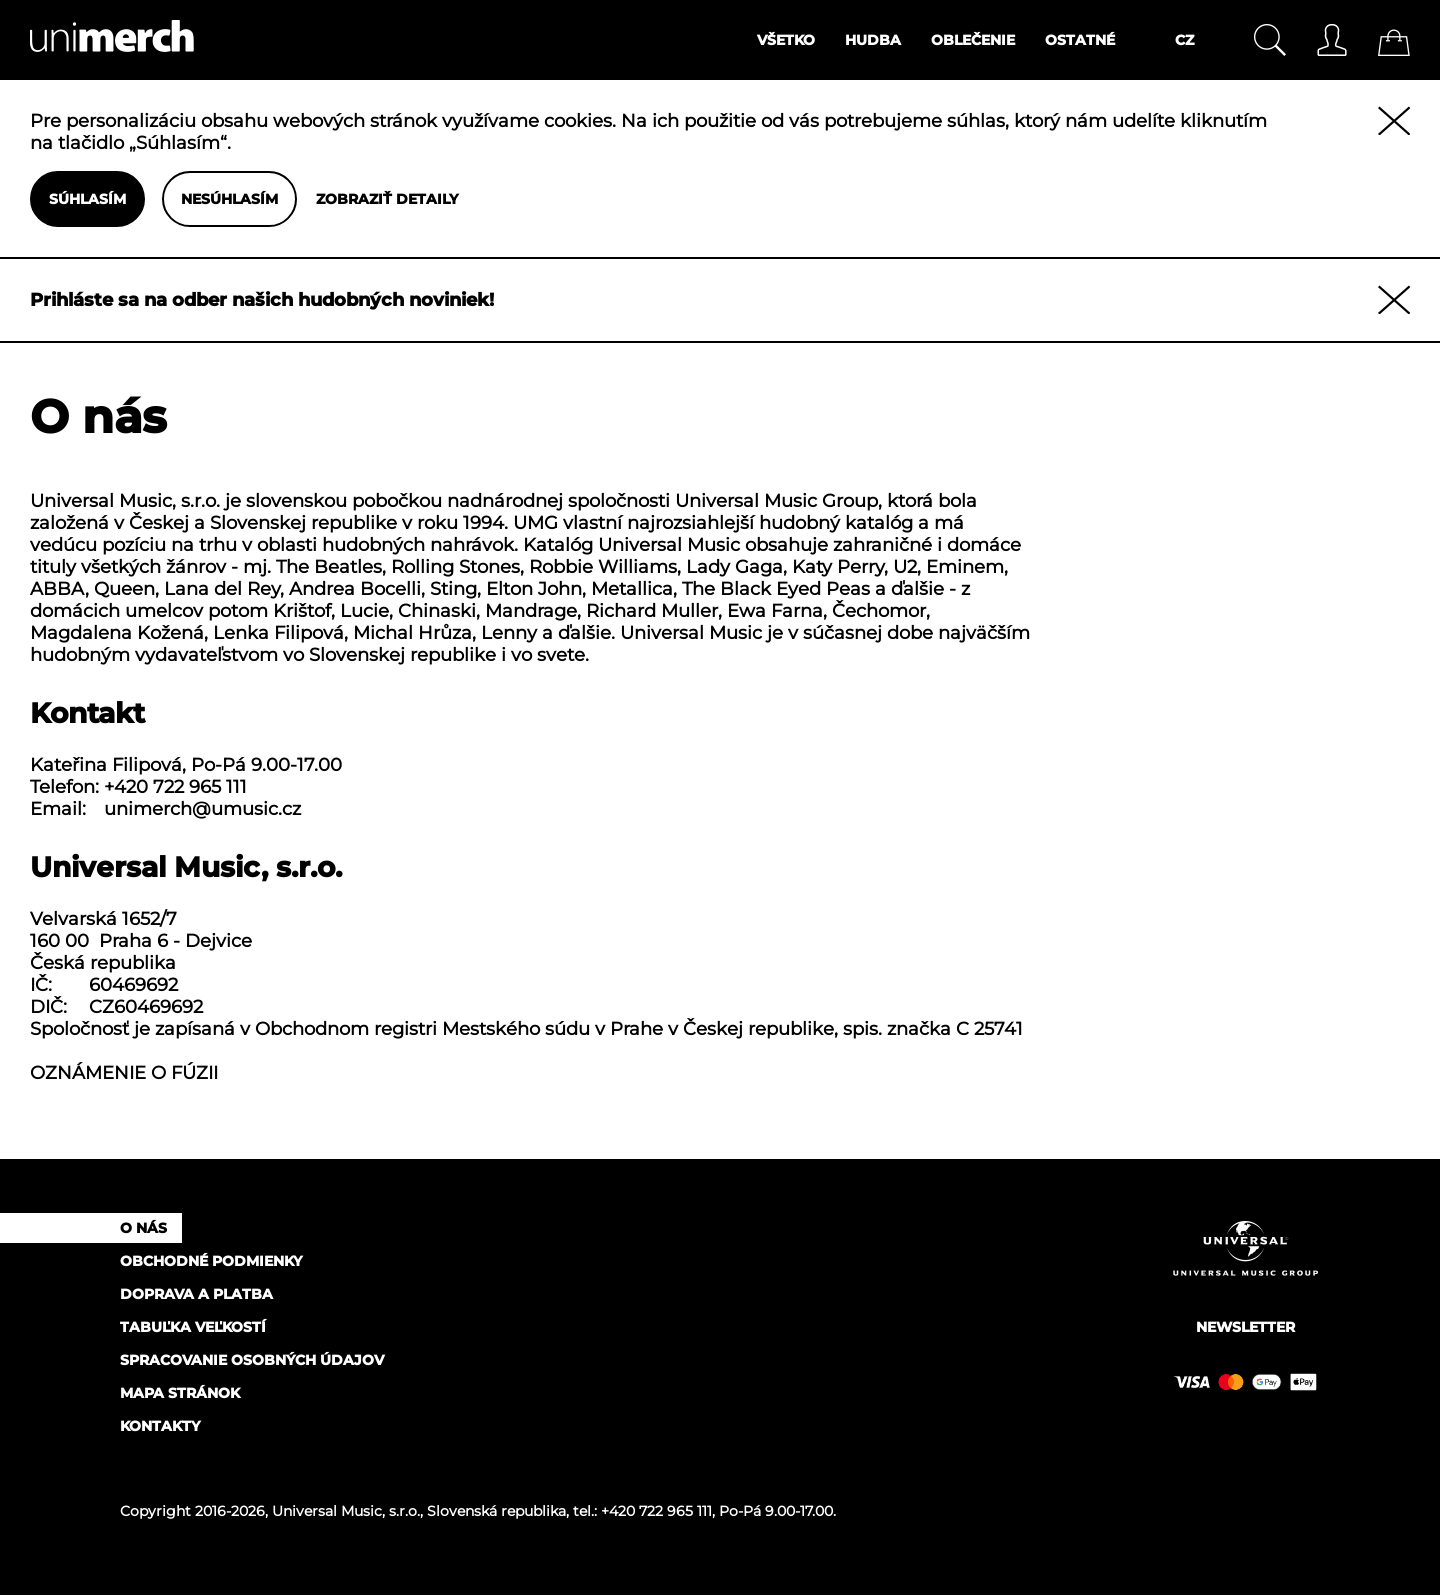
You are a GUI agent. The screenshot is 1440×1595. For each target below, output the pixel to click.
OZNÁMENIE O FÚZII (124, 1073)
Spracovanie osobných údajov (252, 1360)
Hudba (873, 40)
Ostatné (1080, 40)
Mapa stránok (180, 1393)
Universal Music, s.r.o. (346, 1511)
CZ (1184, 40)
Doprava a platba (196, 1294)
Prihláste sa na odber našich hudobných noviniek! (262, 300)
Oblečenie (973, 40)
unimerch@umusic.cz (202, 809)
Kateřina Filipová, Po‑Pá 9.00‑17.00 (186, 765)
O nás (143, 1228)
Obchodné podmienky (211, 1261)
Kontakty (160, 1426)
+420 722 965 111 (175, 787)
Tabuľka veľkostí (193, 1327)
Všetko (786, 40)
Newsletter (1245, 1327)
